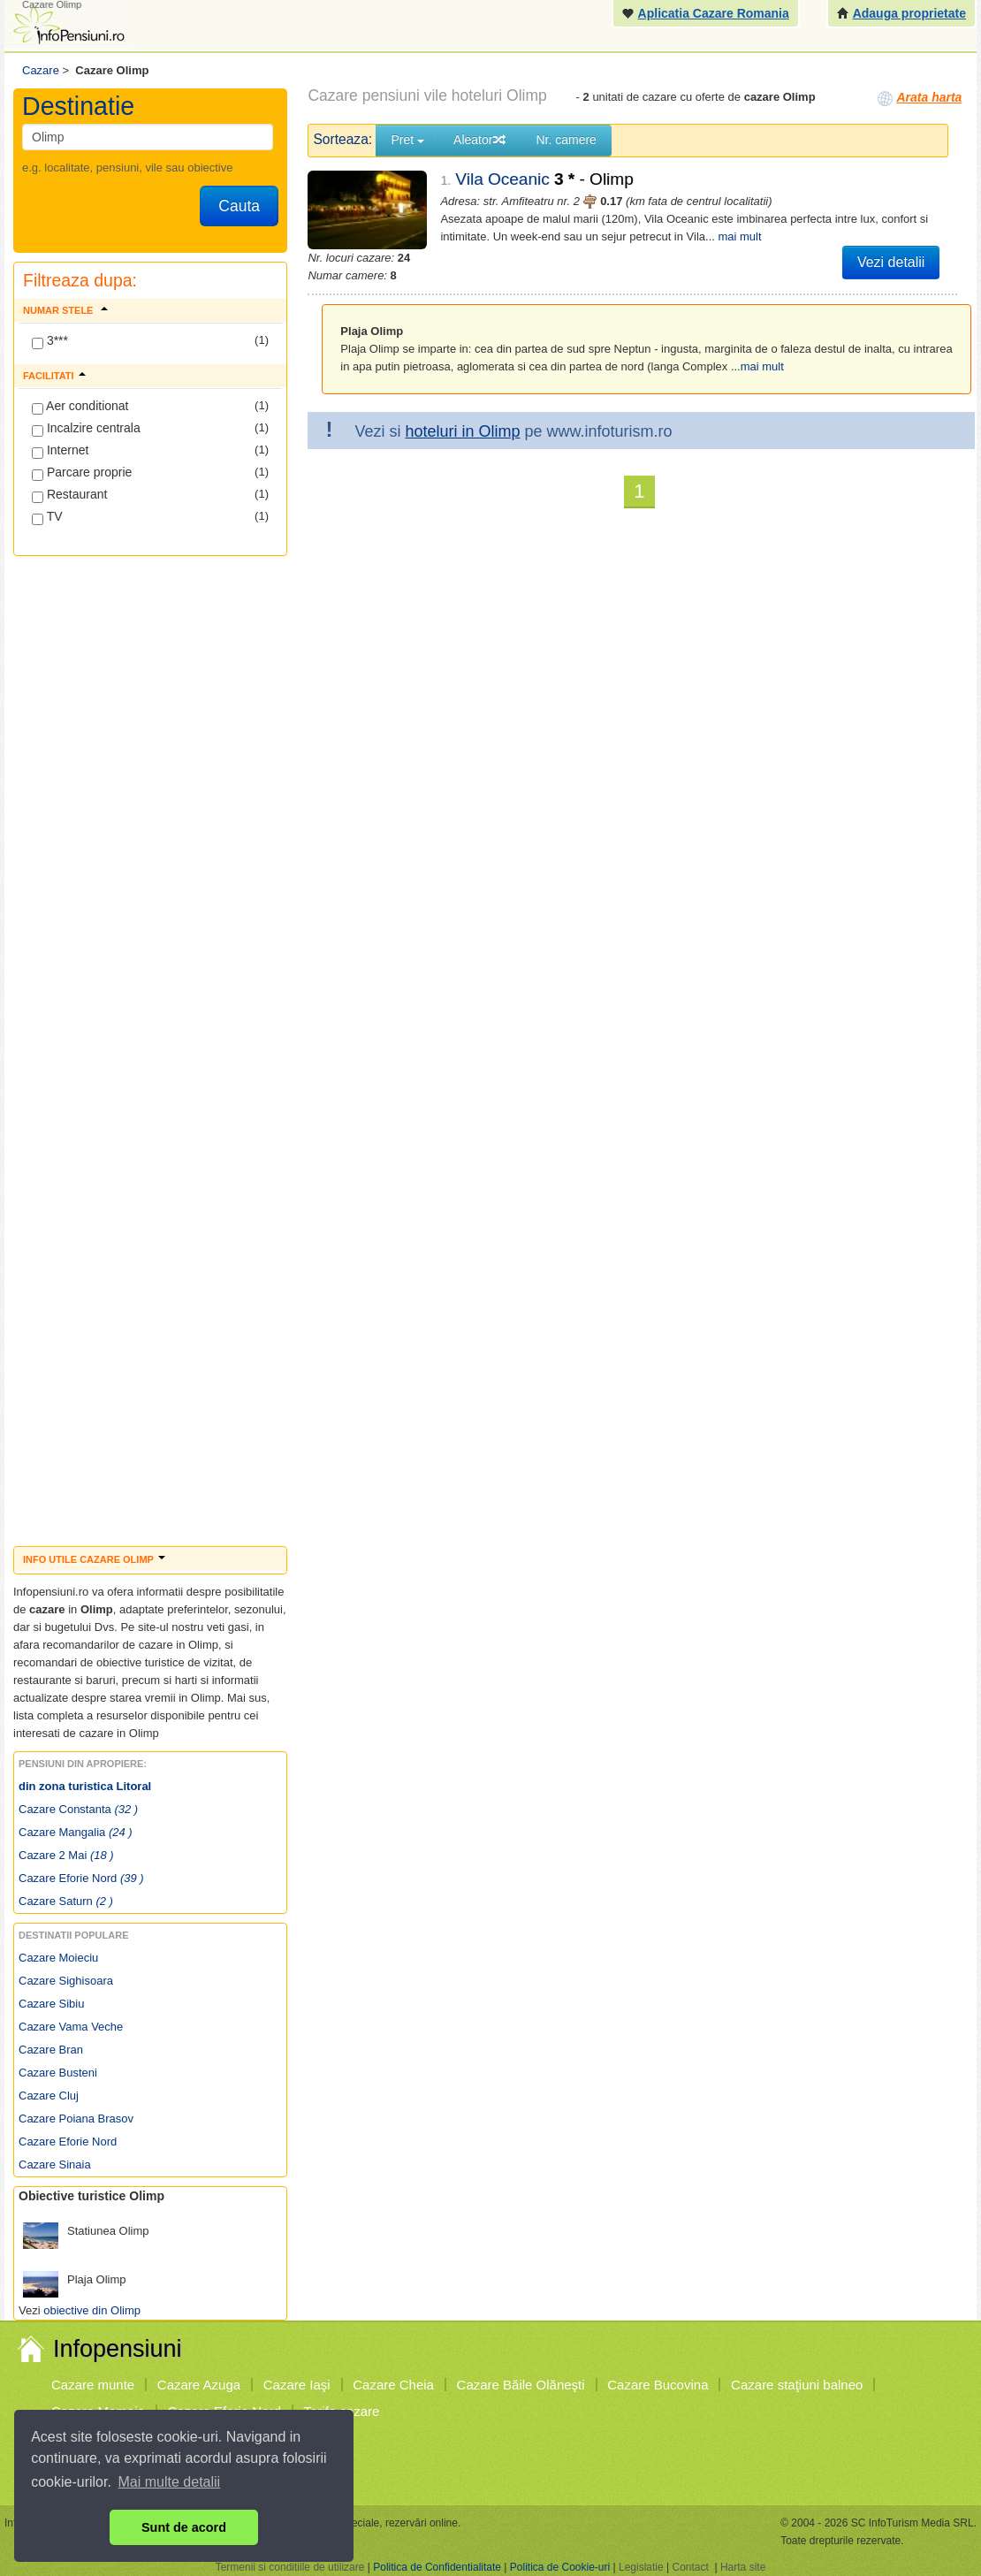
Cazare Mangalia (76, 1832)
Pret (407, 140)
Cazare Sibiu (51, 2003)
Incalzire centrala (86, 429)
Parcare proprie (82, 473)
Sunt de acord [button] (183, 2527)
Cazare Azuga (198, 2384)
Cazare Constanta (78, 1809)
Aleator (479, 140)
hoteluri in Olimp (462, 431)
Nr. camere (566, 140)
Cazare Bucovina (657, 2384)
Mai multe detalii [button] (169, 2481)
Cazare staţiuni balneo (797, 2384)
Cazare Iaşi (297, 2384)
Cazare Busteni (58, 2072)
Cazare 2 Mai (66, 1855)
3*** (50, 341)
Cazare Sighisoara (66, 1980)
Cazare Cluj (49, 2095)
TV (47, 517)
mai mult (739, 236)
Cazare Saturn (66, 1901)
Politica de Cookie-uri (560, 2567)
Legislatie (641, 2567)
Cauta (239, 206)
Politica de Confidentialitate (437, 2567)
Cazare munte (92, 2384)
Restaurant (69, 495)
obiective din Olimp (92, 2310)
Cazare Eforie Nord (81, 1878)
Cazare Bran (51, 2049)
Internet (60, 451)
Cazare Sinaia (55, 2164)
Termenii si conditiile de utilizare (290, 2567)
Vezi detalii (891, 262)
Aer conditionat (80, 407)
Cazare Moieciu (58, 1957)
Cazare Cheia (393, 2384)
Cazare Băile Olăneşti (521, 2384)
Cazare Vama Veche (71, 2026)
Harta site (742, 2567)
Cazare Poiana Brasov (76, 2118)
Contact (690, 2567)
